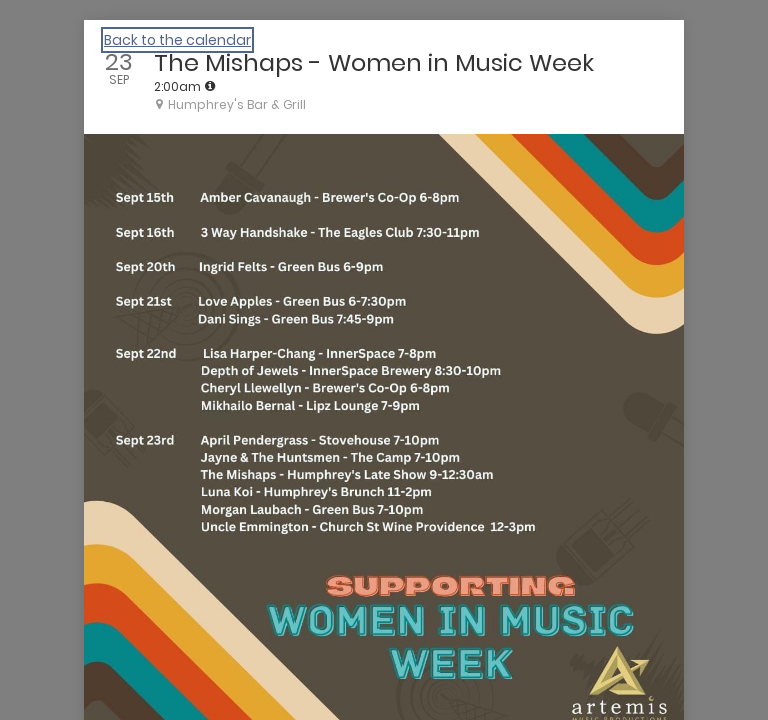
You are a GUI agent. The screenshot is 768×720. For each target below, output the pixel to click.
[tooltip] (210, 86)
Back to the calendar (177, 40)
